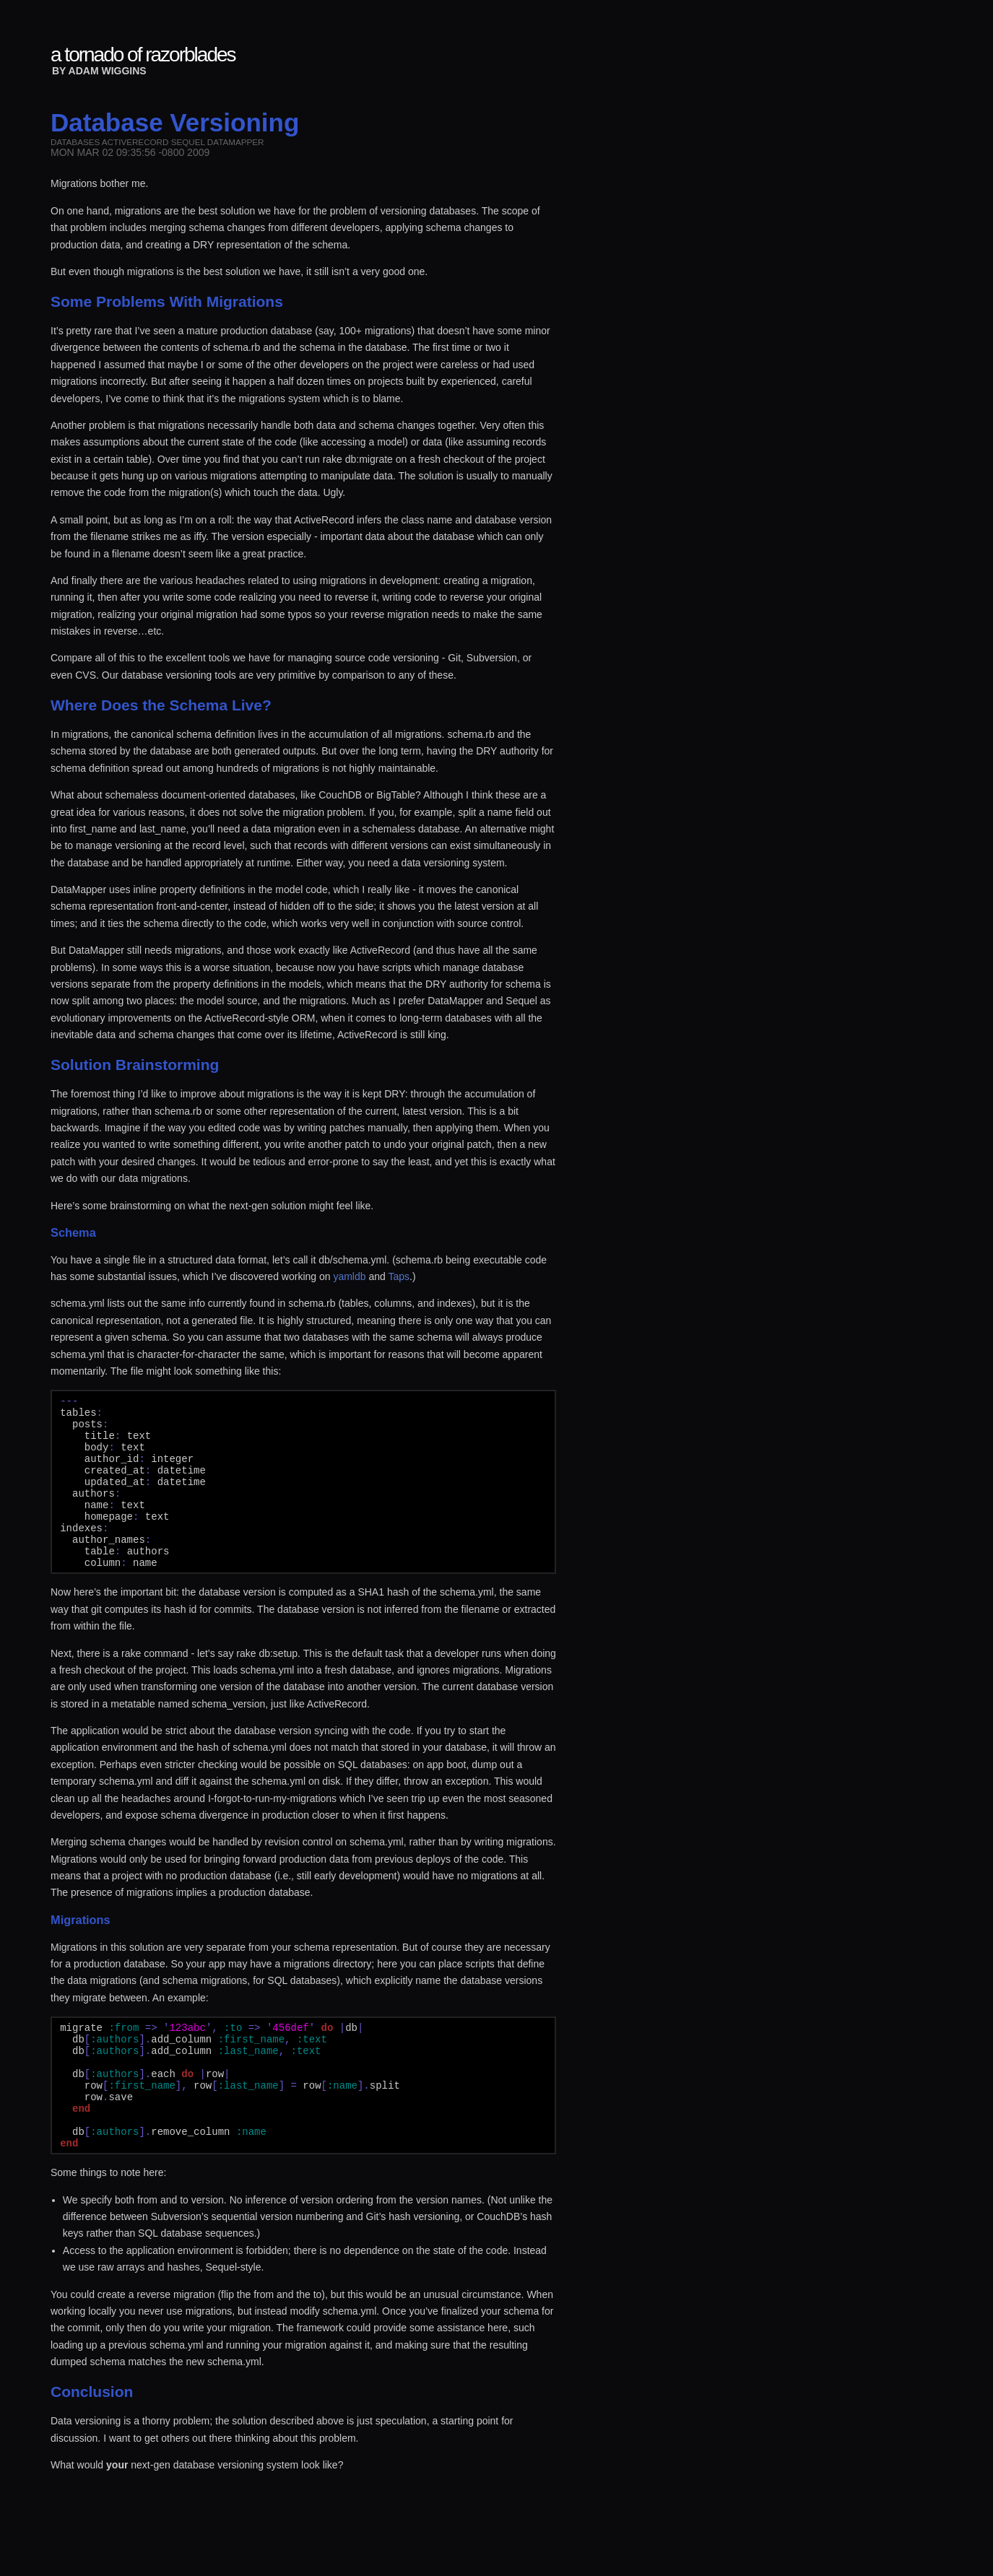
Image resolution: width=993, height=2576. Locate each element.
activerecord (135, 142)
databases (75, 142)
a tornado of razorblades (143, 54)
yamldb (349, 1276)
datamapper (235, 142)
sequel (188, 142)
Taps (398, 1276)
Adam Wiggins (108, 71)
